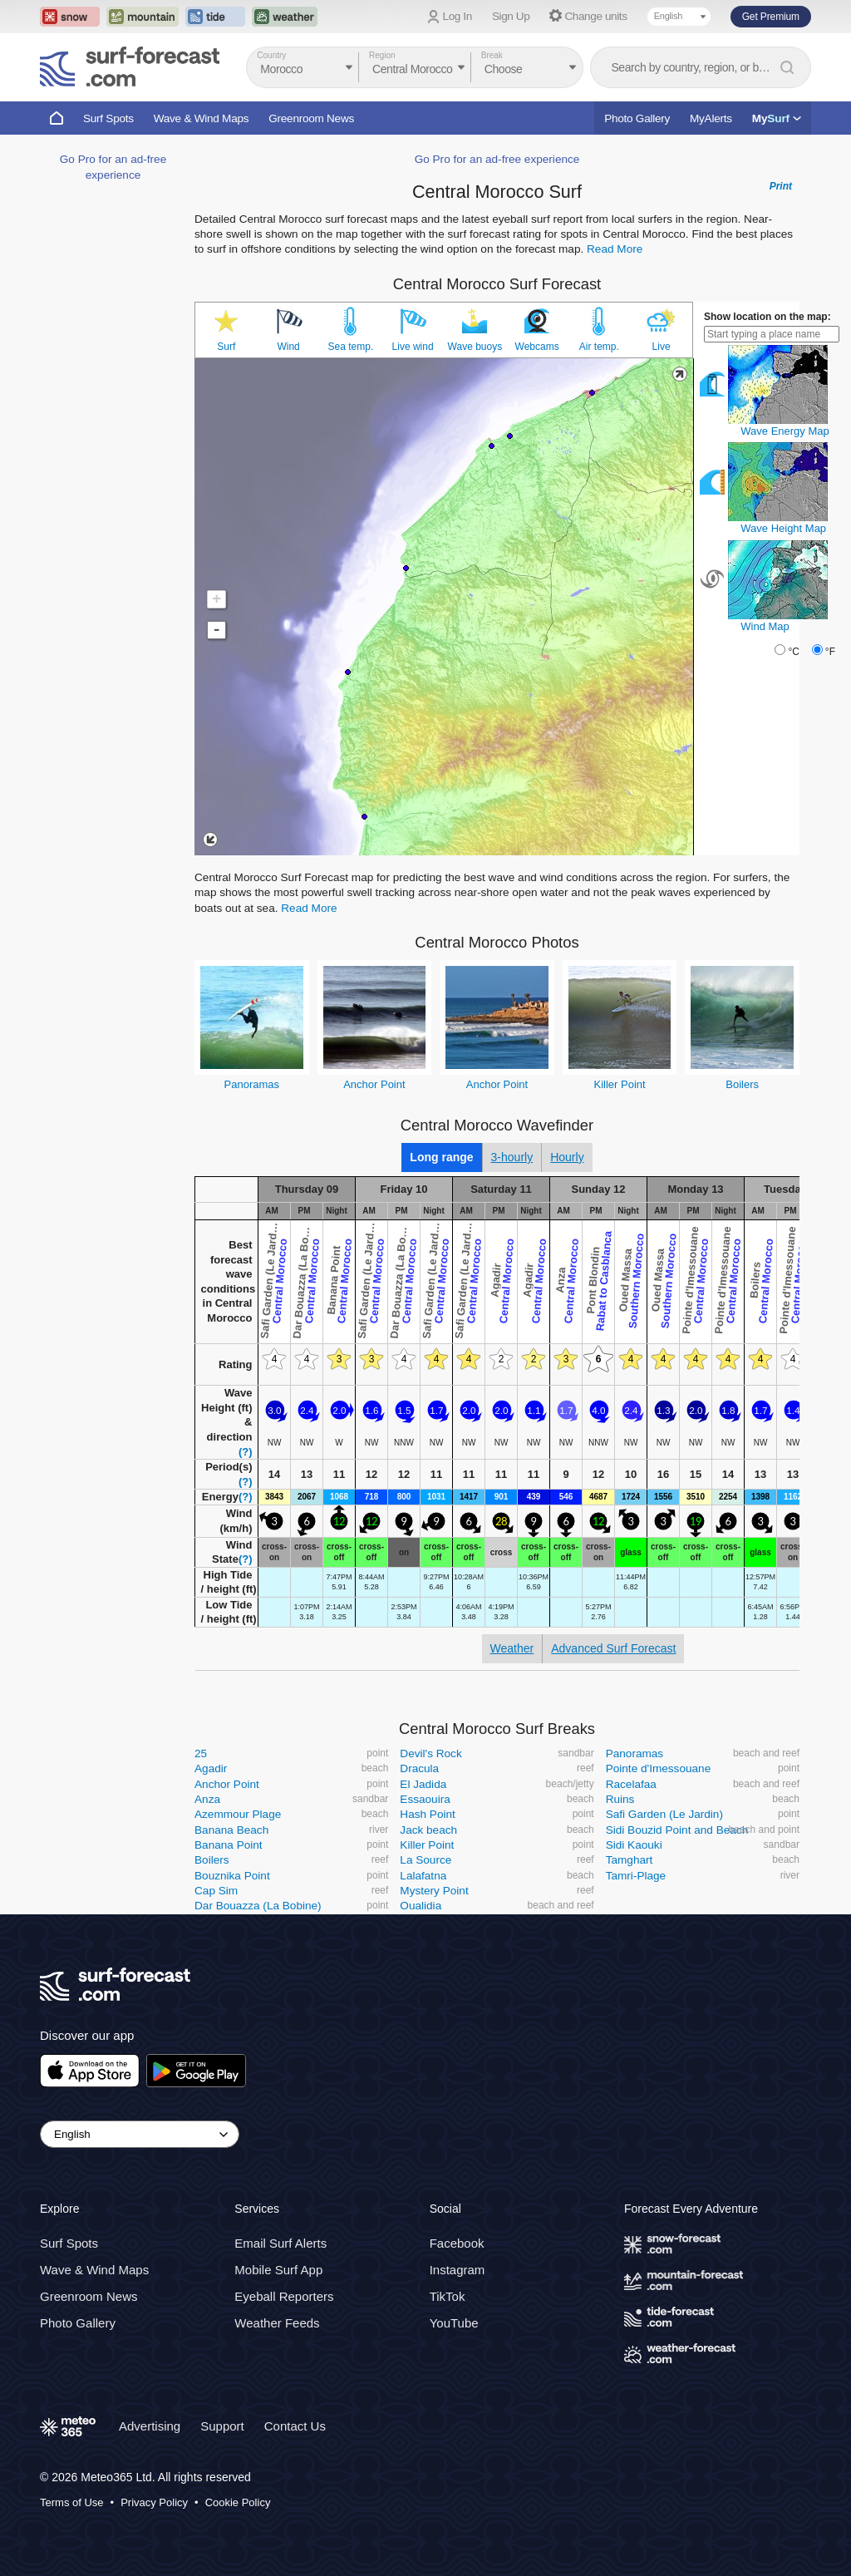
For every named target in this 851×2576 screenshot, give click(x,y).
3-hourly (512, 1157)
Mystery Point (434, 1890)
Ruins (620, 1799)
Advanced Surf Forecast (613, 1648)
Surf (226, 346)
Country (271, 55)
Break (492, 55)
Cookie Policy (238, 2502)
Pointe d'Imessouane (658, 1768)
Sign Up (511, 16)
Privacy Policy (154, 2502)
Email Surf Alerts (280, 2243)
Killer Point (620, 1084)
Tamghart (629, 1860)
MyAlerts (711, 118)
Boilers (742, 1084)
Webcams (537, 346)
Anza (207, 1799)
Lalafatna (423, 1875)
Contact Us (295, 2426)
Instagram (457, 2270)
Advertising (149, 2426)
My (776, 118)
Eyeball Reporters (283, 2296)
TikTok (447, 2296)
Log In (457, 16)
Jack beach (428, 1830)
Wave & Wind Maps (201, 118)
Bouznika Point (232, 1875)
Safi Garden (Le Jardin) (664, 1814)
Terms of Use (72, 2502)
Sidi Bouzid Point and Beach (677, 1830)
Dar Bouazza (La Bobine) (258, 1905)
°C (793, 652)
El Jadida (423, 1784)
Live (661, 346)
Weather (512, 1648)
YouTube (454, 2323)
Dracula (419, 1768)
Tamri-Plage (636, 1875)
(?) (246, 1452)
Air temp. (599, 346)
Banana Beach (231, 1830)
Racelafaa (631, 1784)
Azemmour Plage (237, 1814)
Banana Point (228, 1845)
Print (781, 186)
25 (200, 1753)
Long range (441, 1157)
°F (830, 652)
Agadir (210, 1768)
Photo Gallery (637, 118)
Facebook (457, 2243)
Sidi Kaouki (634, 1845)
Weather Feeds (276, 2323)
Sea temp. (351, 346)
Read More (614, 249)
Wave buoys (475, 346)
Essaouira (425, 1799)
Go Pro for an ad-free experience (497, 159)
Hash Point (427, 1814)
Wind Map (765, 626)
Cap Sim (216, 1890)
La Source (425, 1860)
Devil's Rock (430, 1753)
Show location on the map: (767, 317)
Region (382, 55)
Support (222, 2426)
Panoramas (251, 1084)
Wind (288, 346)
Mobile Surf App (278, 2270)
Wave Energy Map (784, 431)
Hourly (566, 1157)
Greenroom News (311, 118)
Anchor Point (374, 1084)
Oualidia (420, 1905)
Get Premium (770, 16)
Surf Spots (108, 118)
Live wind (413, 346)
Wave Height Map (783, 528)
